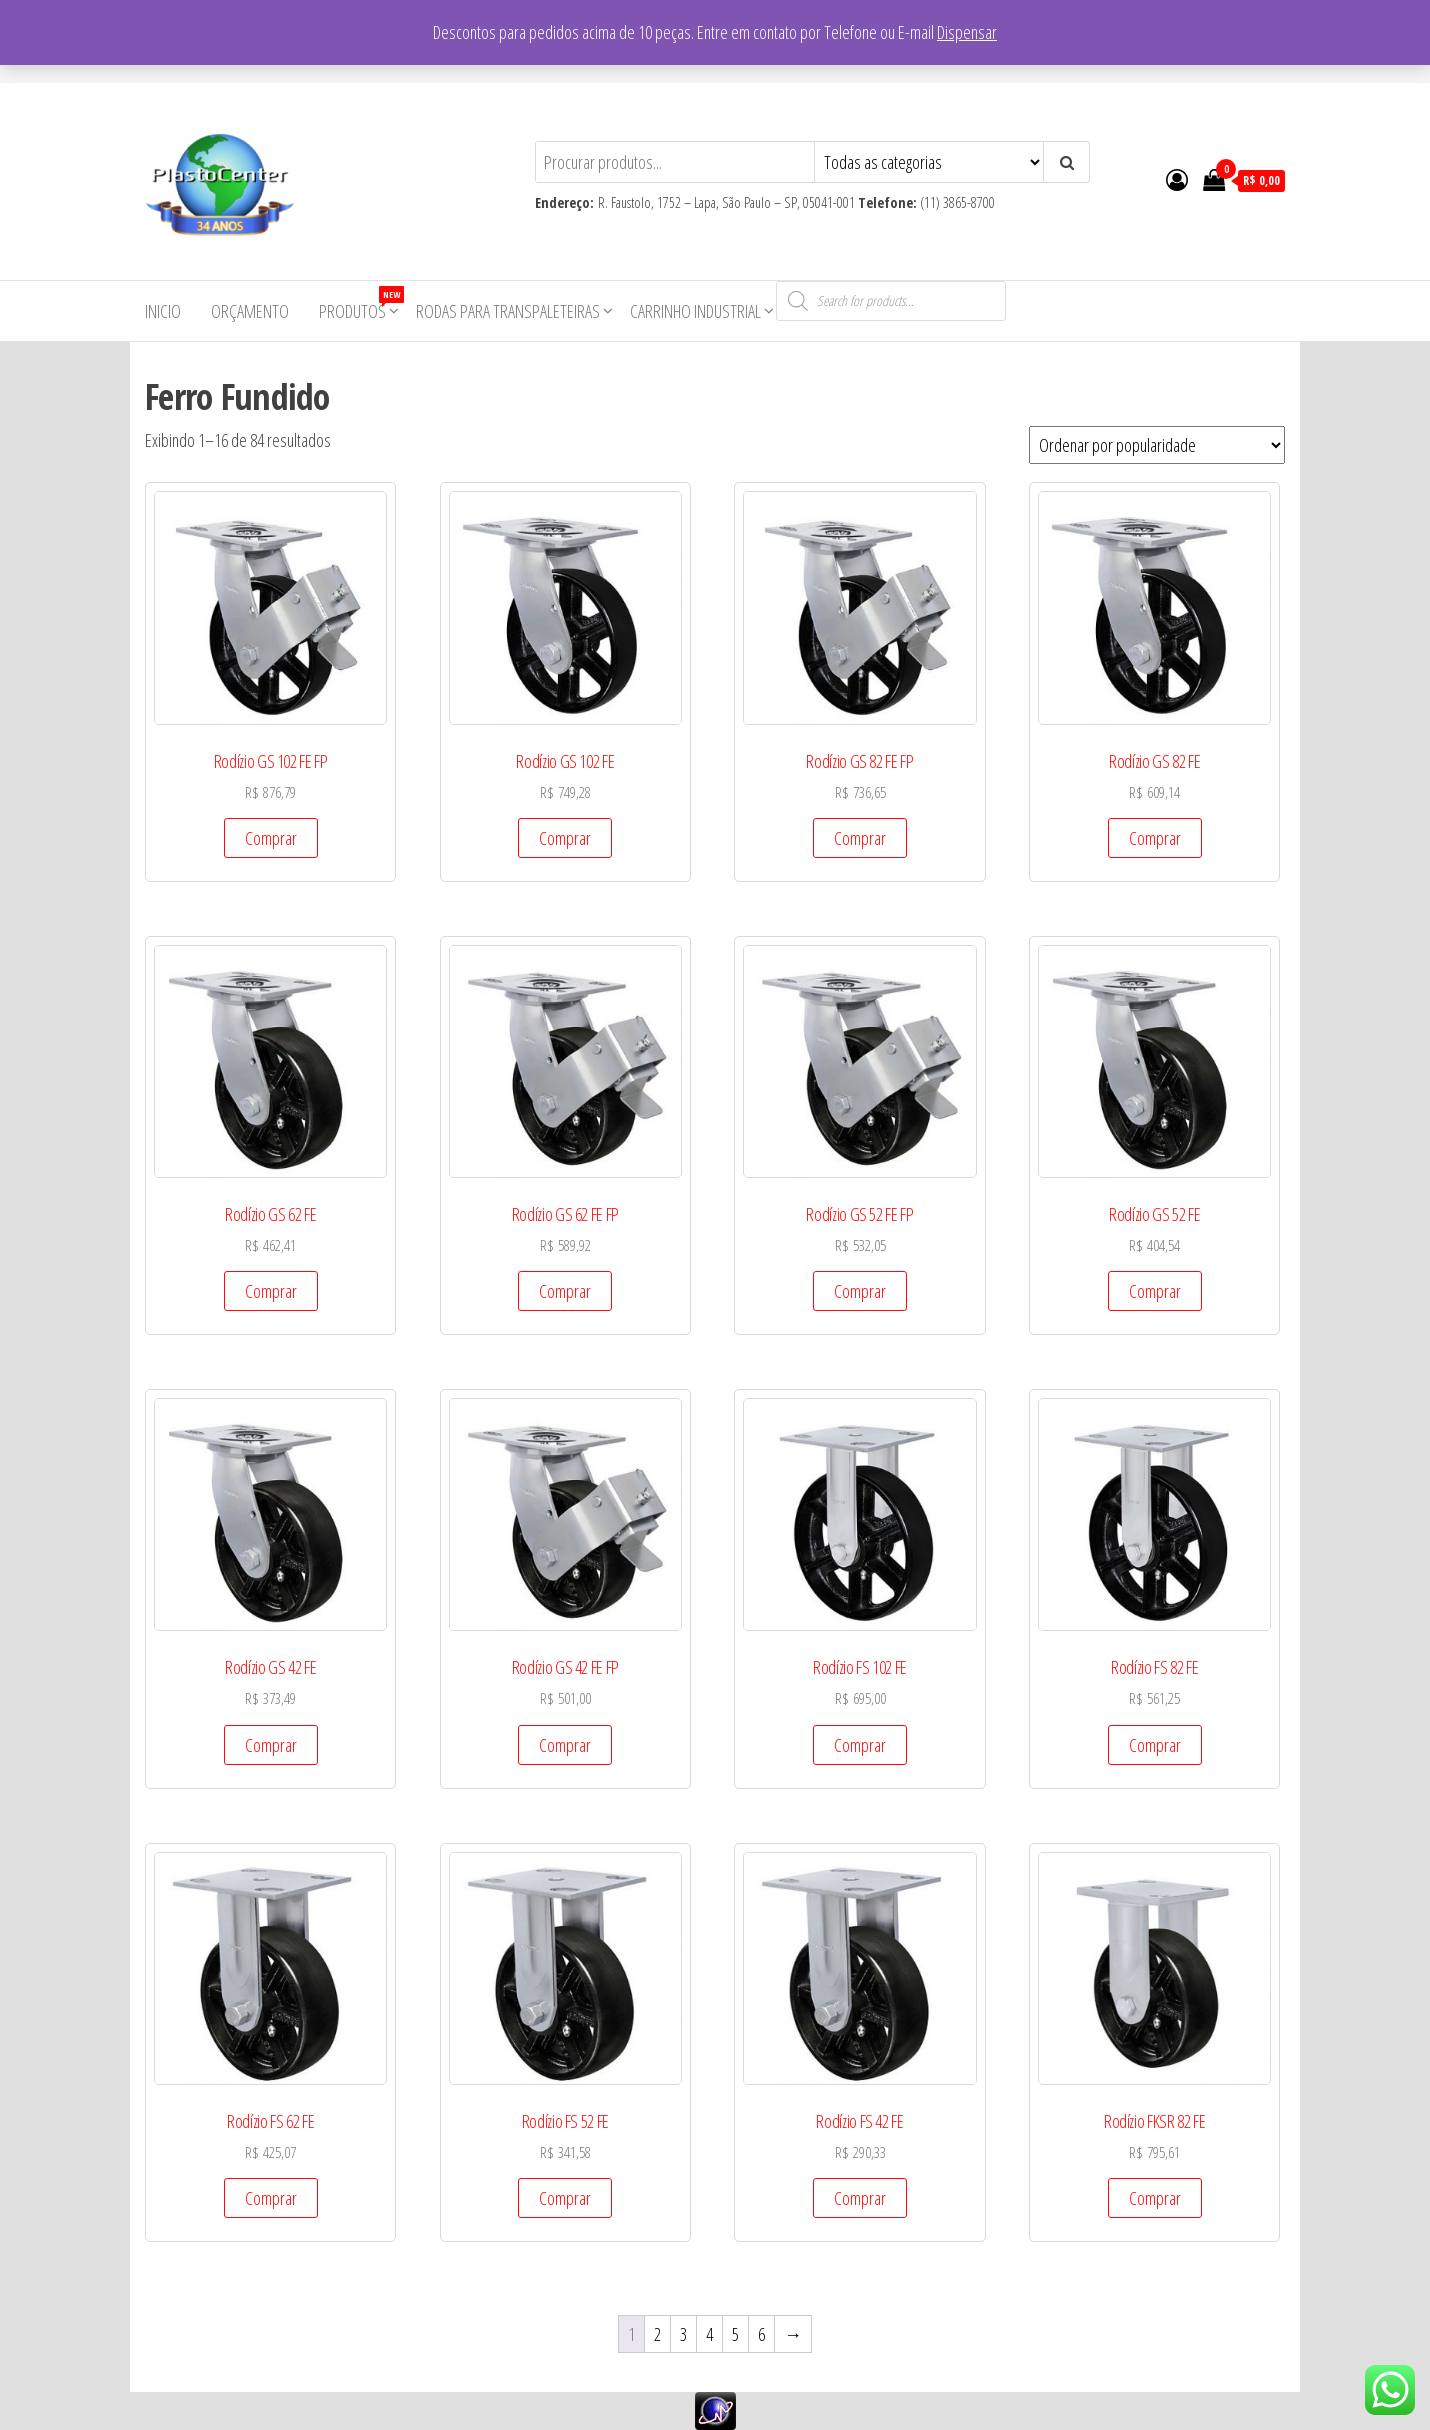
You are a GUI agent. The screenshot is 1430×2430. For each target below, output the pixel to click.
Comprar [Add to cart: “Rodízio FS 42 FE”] (860, 2198)
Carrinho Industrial (695, 311)
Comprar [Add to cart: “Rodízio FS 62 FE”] (271, 2198)
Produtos (360, 304)
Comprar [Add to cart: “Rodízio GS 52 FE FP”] (860, 1291)
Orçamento (250, 311)
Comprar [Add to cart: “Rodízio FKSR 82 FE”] (1155, 2198)
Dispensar (967, 32)
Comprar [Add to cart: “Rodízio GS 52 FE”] (1155, 1291)
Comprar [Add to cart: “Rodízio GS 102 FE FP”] (271, 838)
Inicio (163, 311)
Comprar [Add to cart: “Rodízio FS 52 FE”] (565, 2198)
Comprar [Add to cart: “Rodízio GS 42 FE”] (271, 1745)
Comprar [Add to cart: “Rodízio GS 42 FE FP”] (565, 1745)
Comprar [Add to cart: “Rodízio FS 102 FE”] (860, 1745)
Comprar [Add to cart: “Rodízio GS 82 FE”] (1155, 838)
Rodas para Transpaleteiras (508, 311)
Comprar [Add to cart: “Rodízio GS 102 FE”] (565, 838)
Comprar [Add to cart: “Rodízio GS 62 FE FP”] (565, 1291)
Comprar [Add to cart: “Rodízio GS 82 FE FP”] (860, 838)
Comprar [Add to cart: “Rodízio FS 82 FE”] (1155, 1745)
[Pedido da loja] (1157, 445)
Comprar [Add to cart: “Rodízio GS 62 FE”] (271, 1291)
